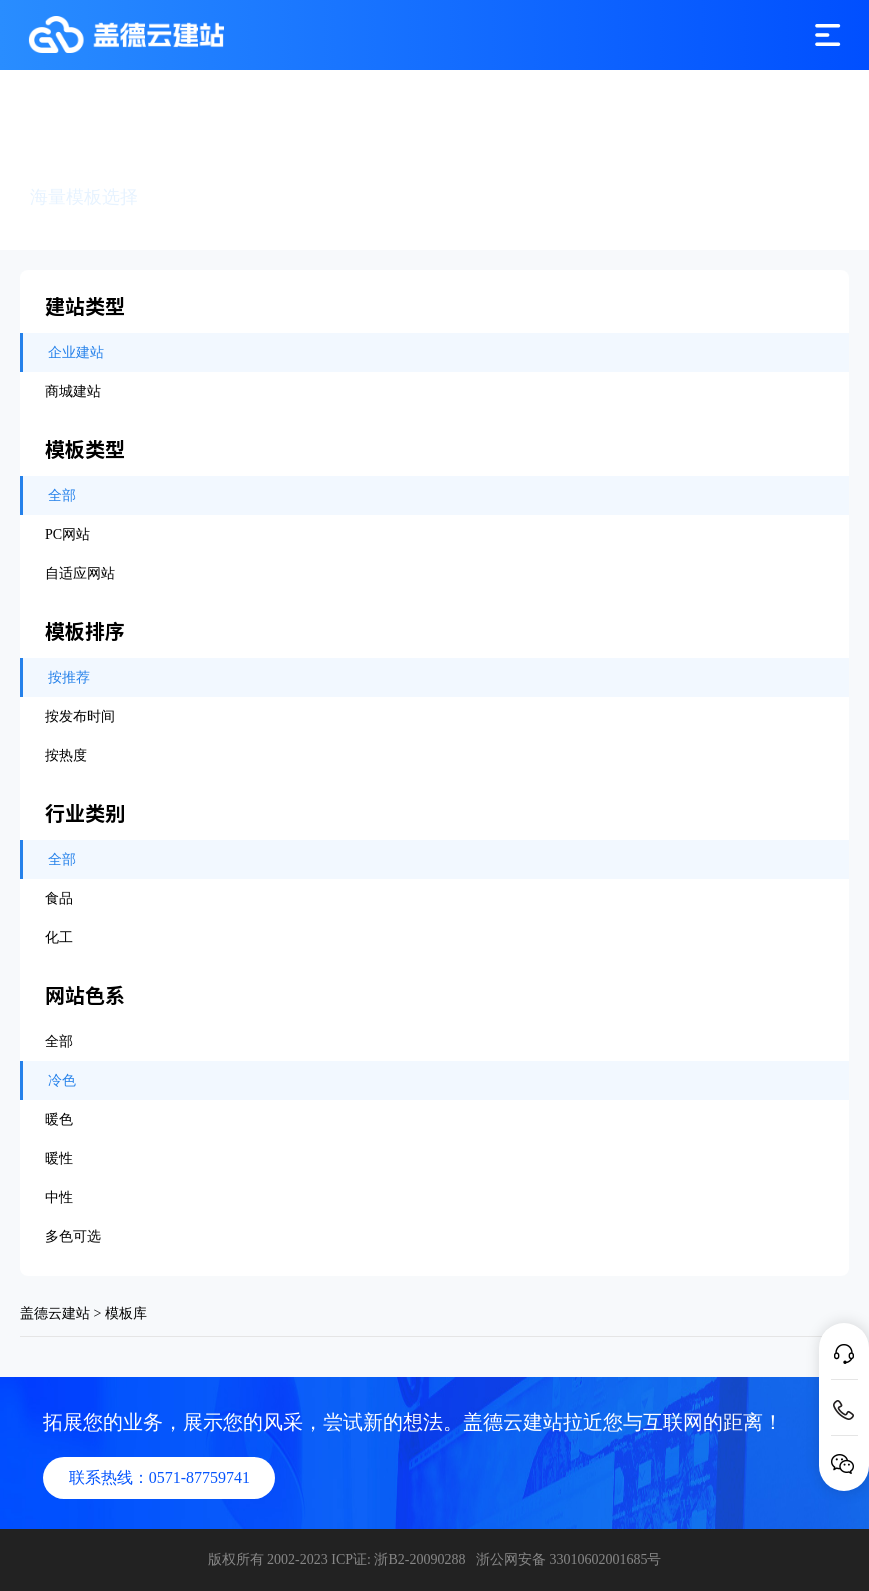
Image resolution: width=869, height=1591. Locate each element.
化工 (59, 937)
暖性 (59, 1158)
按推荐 (69, 677)
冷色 (62, 1080)
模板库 (126, 1313)
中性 (59, 1197)
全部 (62, 495)
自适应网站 (80, 573)
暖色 (59, 1119)
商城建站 (73, 391)
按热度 (66, 755)
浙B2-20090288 (419, 1559)
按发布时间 (80, 716)
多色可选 (73, 1236)
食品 (59, 898)
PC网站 (67, 534)
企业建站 (76, 352)
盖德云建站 (55, 1313)
